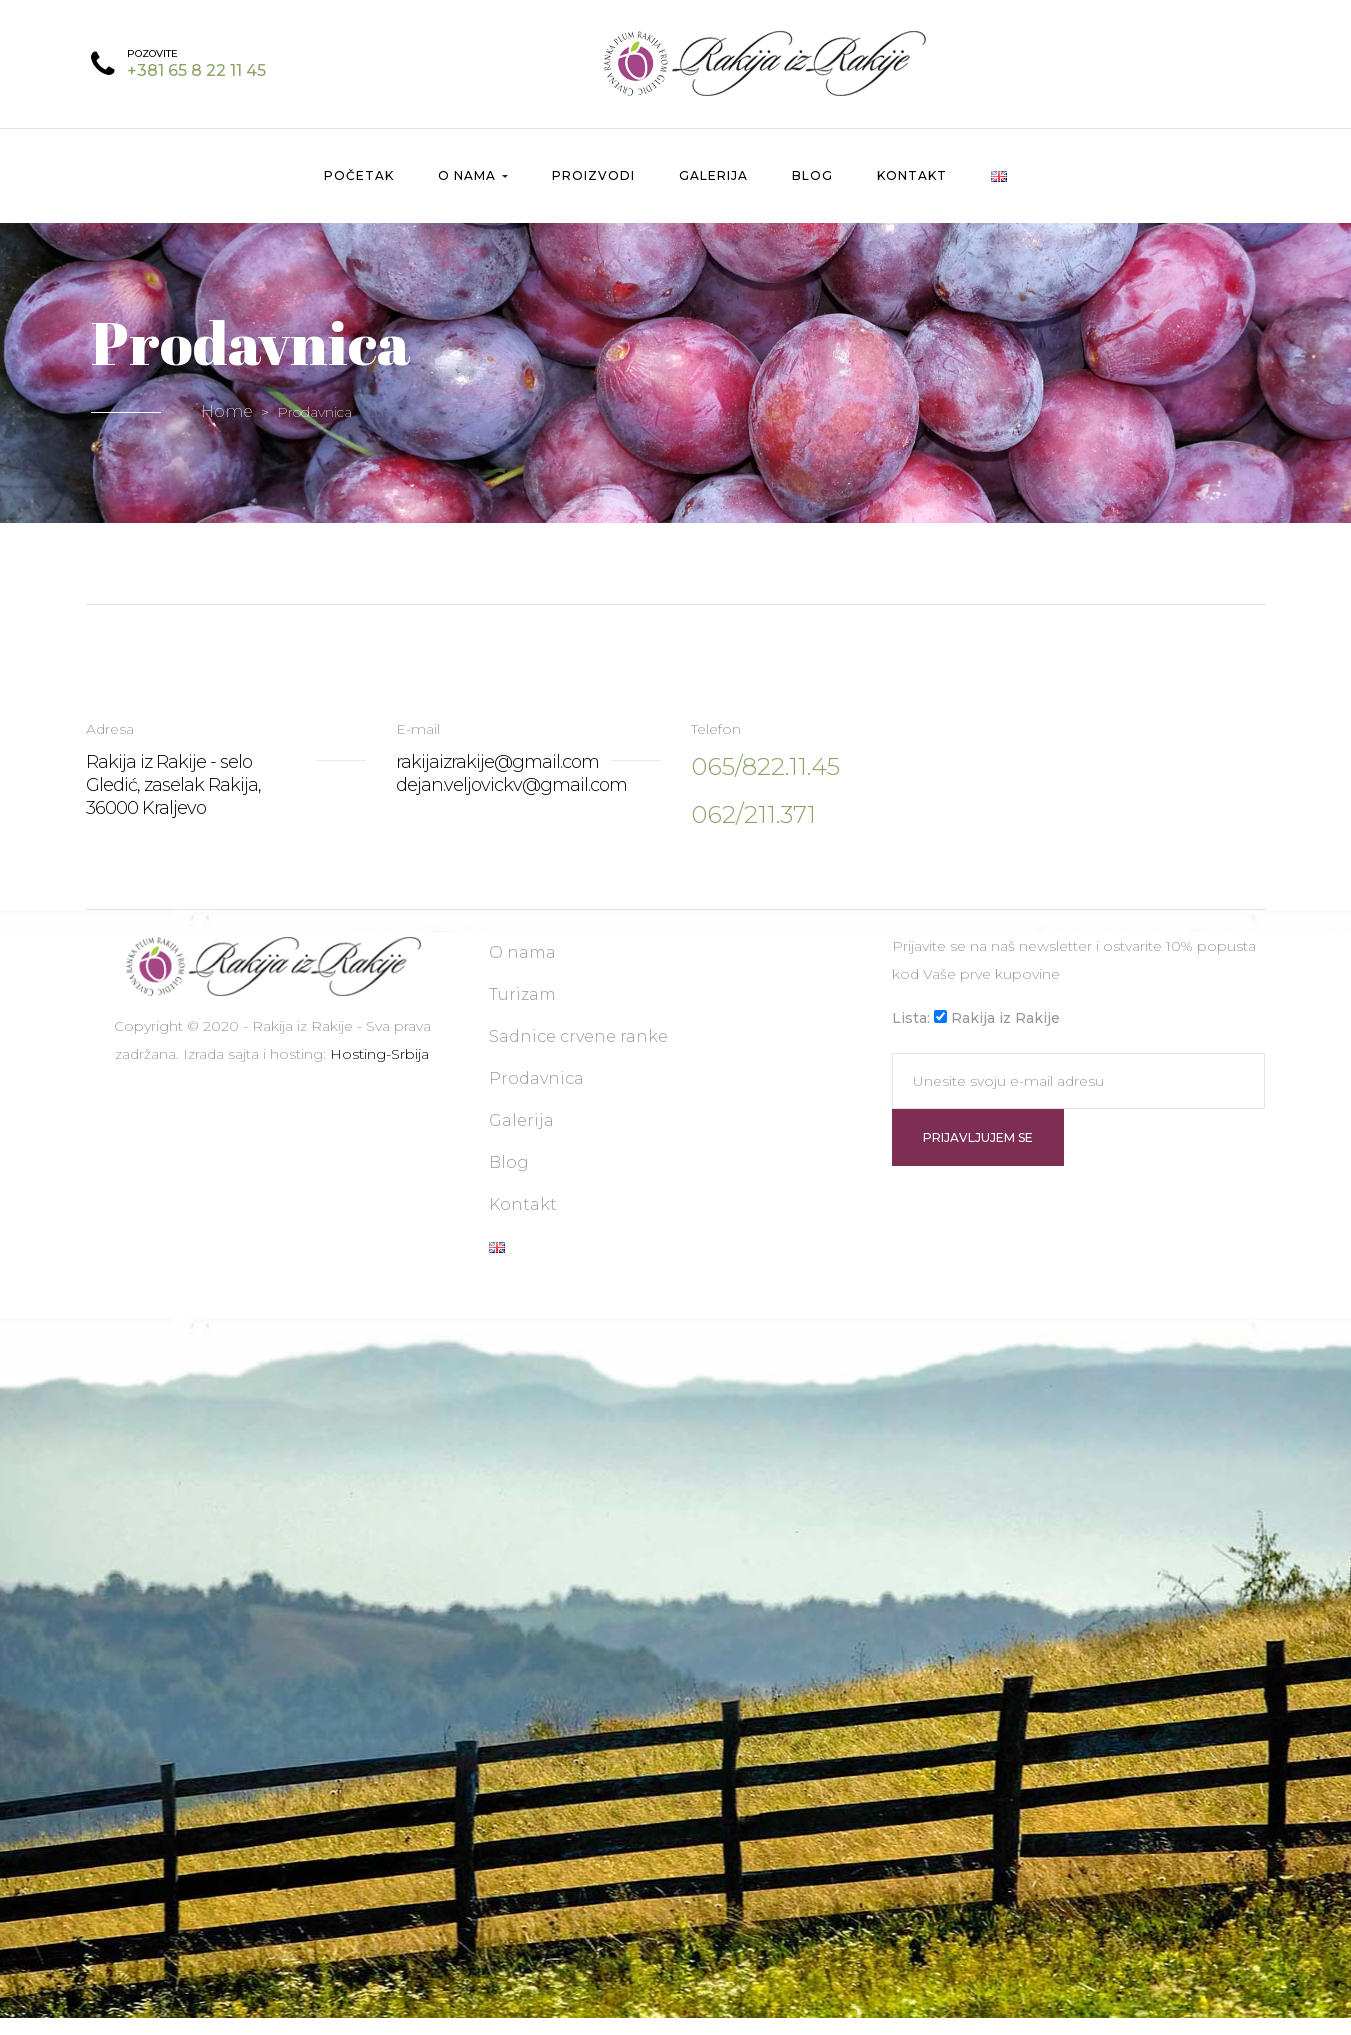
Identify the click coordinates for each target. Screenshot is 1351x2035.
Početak (359, 192)
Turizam (522, 1011)
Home (227, 428)
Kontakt (912, 192)
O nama (473, 192)
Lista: (911, 1035)
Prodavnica (536, 1095)
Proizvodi (593, 192)
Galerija (713, 192)
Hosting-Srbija (379, 1071)
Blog (812, 192)
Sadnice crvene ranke (578, 1053)
